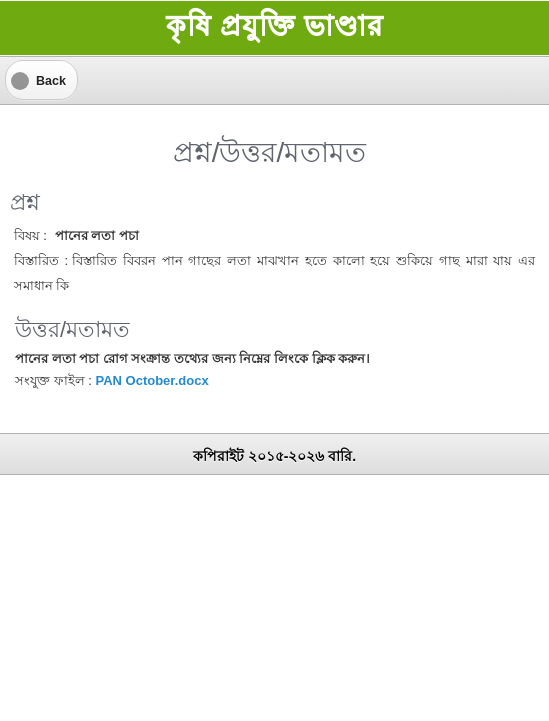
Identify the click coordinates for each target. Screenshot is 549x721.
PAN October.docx (151, 380)
